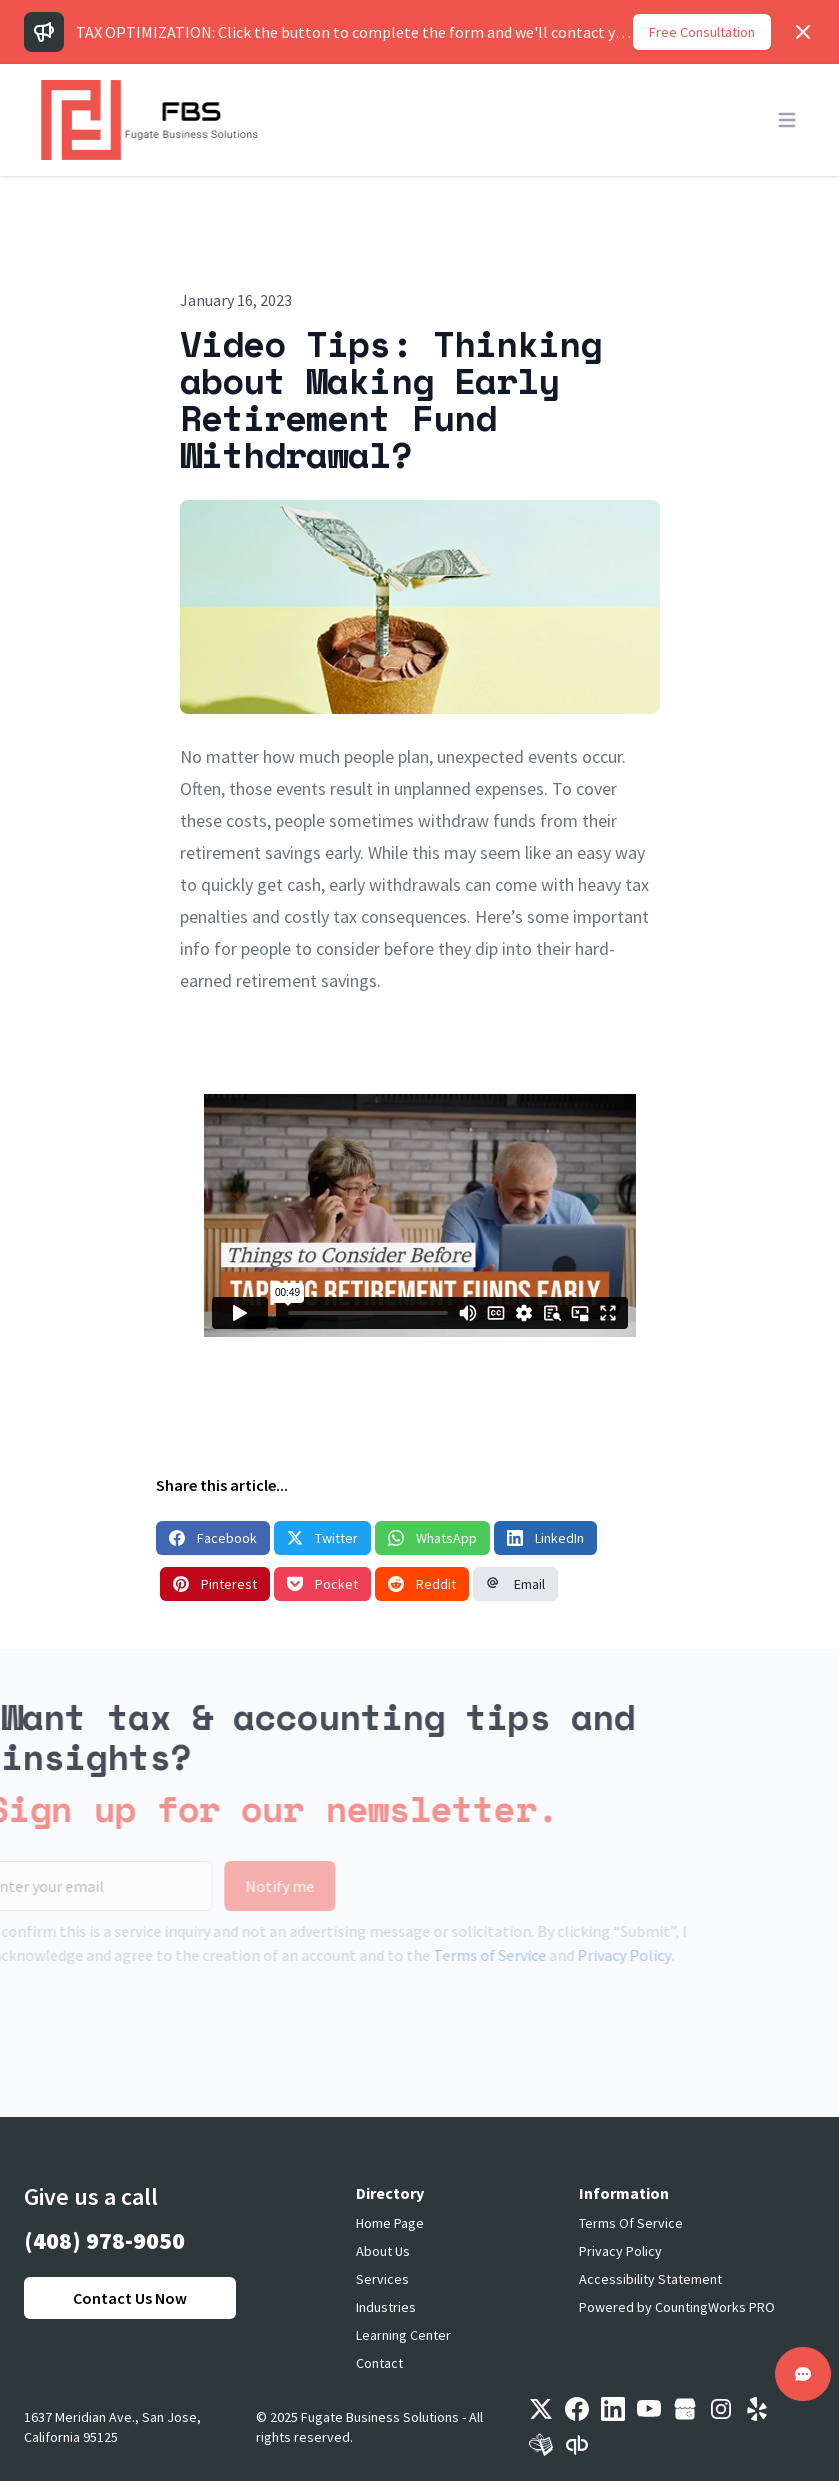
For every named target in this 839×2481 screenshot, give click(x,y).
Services (382, 2279)
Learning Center (403, 2335)
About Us (383, 2251)
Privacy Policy (591, 1955)
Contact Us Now (130, 2298)
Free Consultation (702, 32)
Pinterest (215, 1584)
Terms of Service (456, 1955)
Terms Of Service (631, 2223)
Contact (379, 2363)
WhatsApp (432, 1538)
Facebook (213, 1538)
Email (515, 1584)
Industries (386, 2307)
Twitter (322, 1538)
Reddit (422, 1584)
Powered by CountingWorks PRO (677, 2307)
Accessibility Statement (650, 2279)
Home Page (390, 2223)
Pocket (322, 1584)
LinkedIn (545, 1538)
